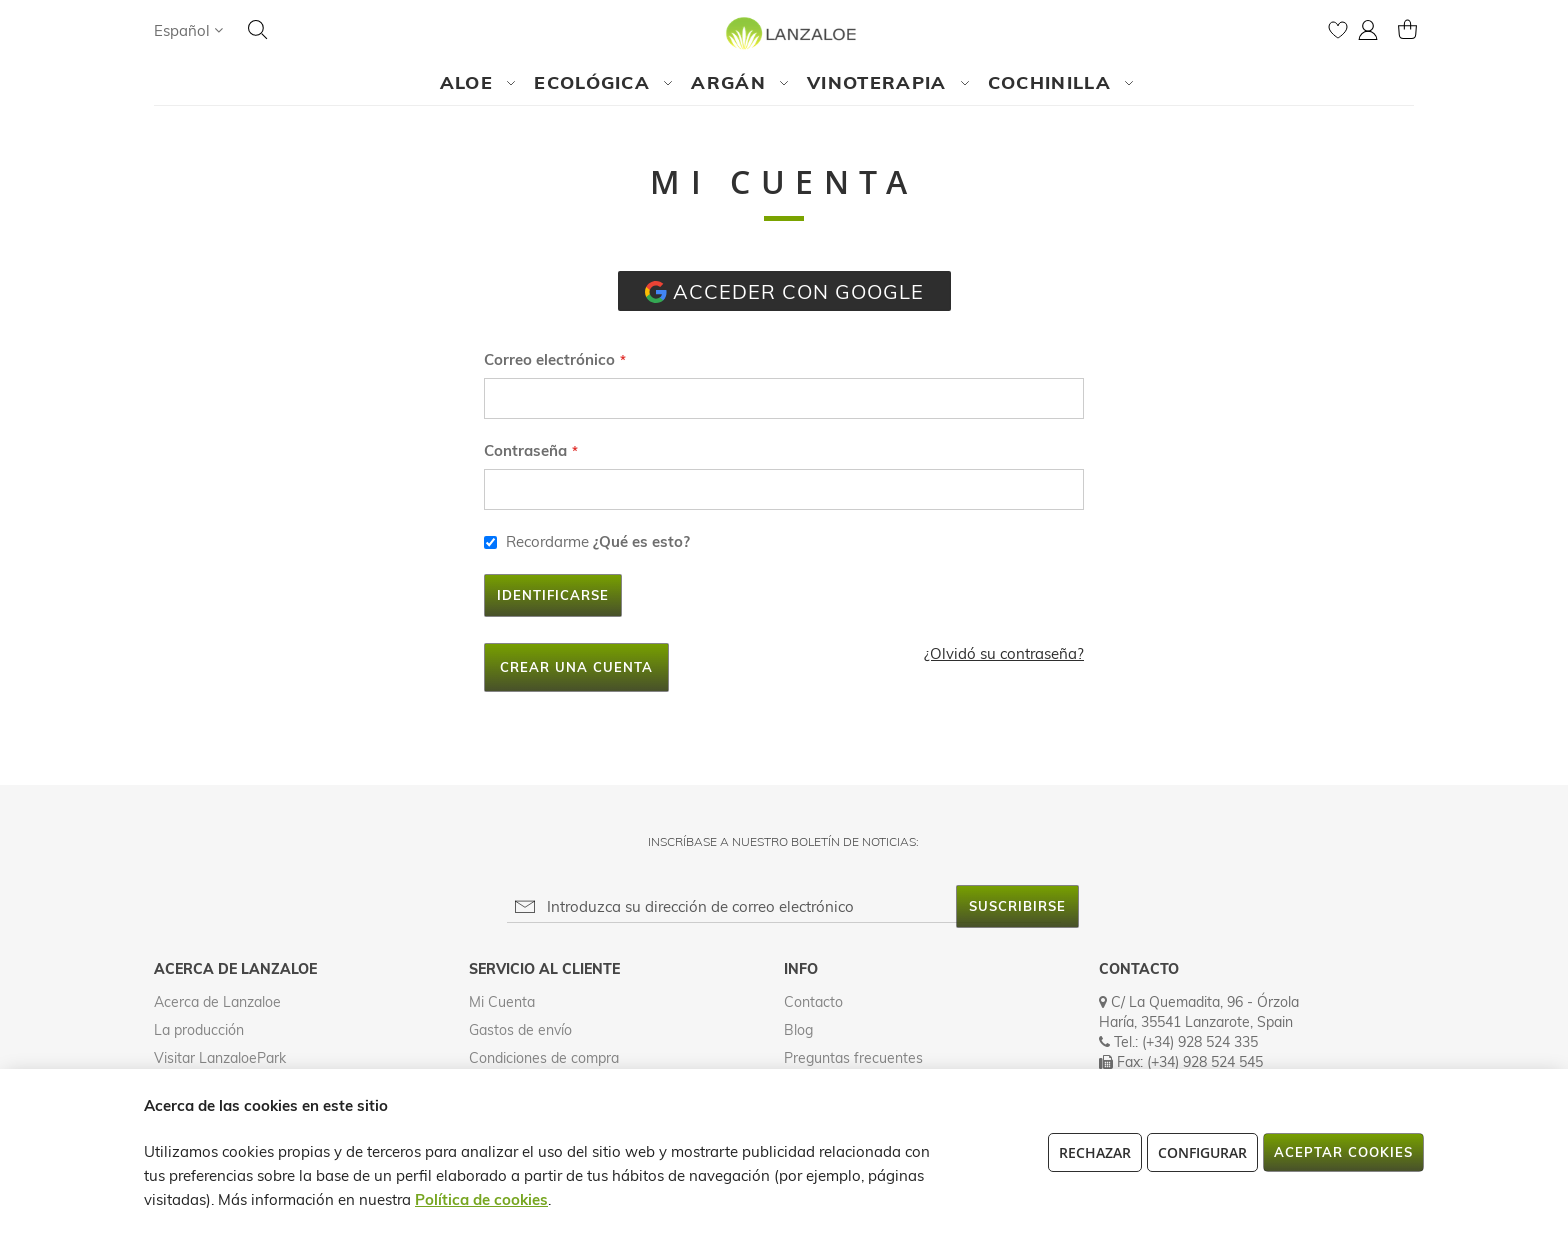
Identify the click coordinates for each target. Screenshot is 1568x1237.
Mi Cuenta (502, 1002)
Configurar (1202, 1152)
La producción (199, 1030)
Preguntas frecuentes (853, 1058)
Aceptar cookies (1343, 1152)
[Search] (258, 30)
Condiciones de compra (544, 1058)
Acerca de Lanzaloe (217, 1002)
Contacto (813, 1002)
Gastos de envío (520, 1030)
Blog (798, 1030)
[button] (188, 30)
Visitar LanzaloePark (220, 1058)
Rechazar (1095, 1152)
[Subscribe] (1017, 906)
